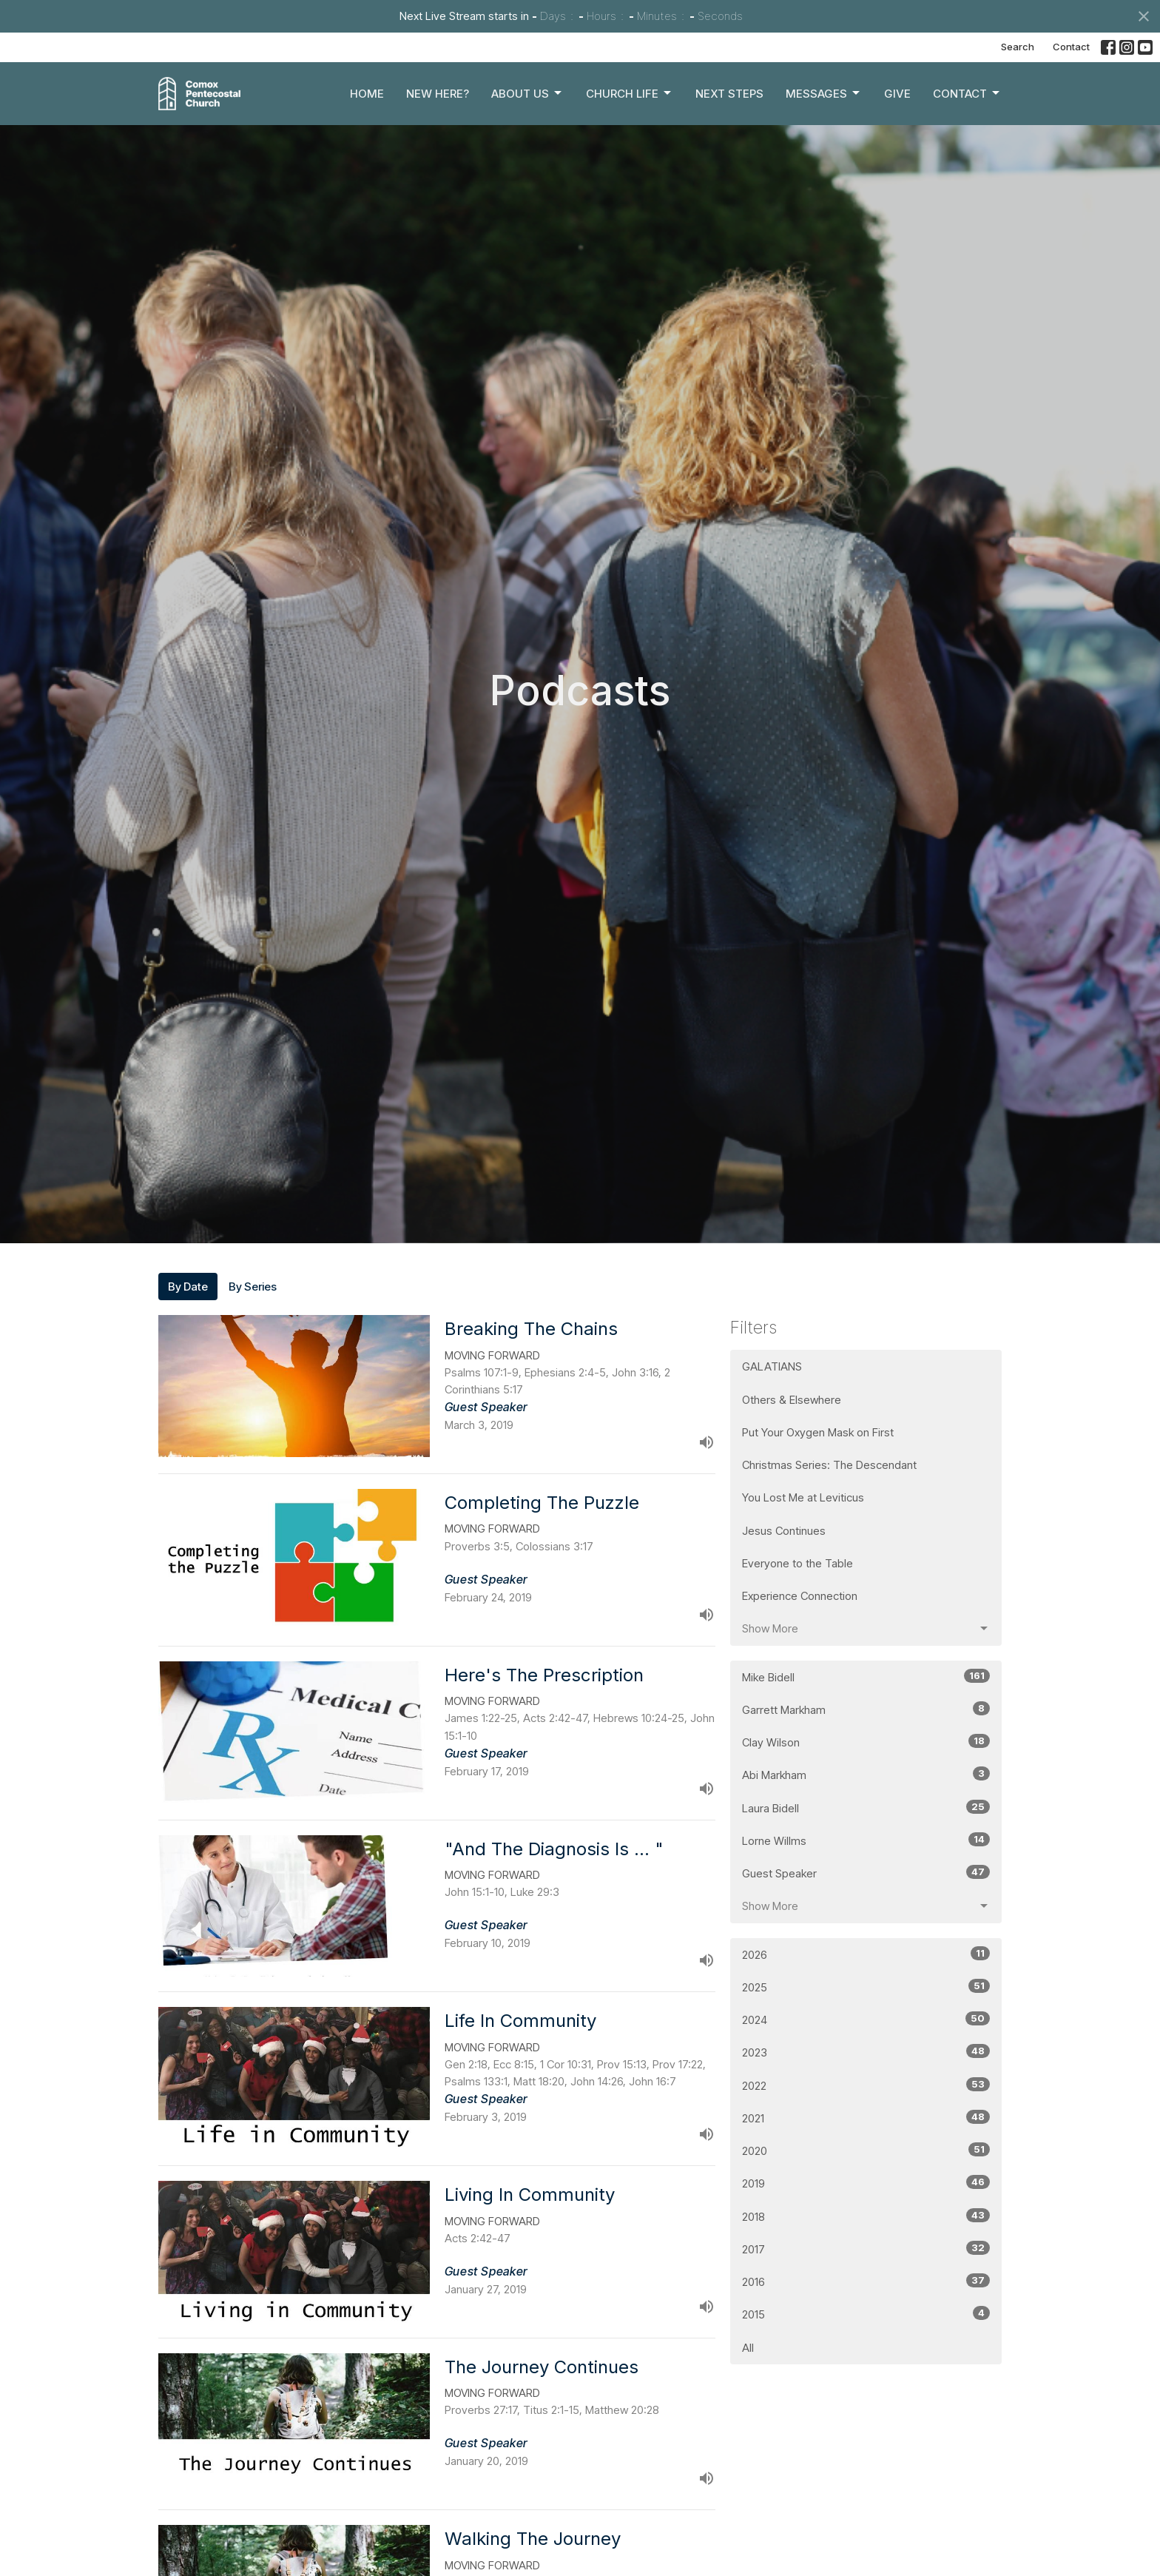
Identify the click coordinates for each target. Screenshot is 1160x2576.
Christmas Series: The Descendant (829, 1465)
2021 (866, 2117)
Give (897, 94)
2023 (866, 2051)
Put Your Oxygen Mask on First (818, 1432)
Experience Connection (799, 1596)
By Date (188, 1286)
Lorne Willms (866, 1840)
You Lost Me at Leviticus (803, 1497)
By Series (253, 1286)
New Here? (437, 94)
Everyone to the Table (797, 1563)
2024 (866, 2019)
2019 (866, 2182)
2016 (866, 2281)
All (748, 2348)
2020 (866, 2150)
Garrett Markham (866, 1709)
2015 (866, 2313)
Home (367, 94)
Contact (1071, 47)
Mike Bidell (866, 1676)
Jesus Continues (784, 1531)
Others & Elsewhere (791, 1400)
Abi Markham (866, 1774)
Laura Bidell (866, 1807)
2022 (866, 2085)
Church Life (629, 93)
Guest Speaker (866, 1872)
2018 (866, 2216)
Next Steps (729, 94)
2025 (866, 1986)
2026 (866, 1954)
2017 (866, 2248)
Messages (824, 93)
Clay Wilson (866, 1741)
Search (1017, 47)
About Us (527, 93)
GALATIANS (772, 1366)
